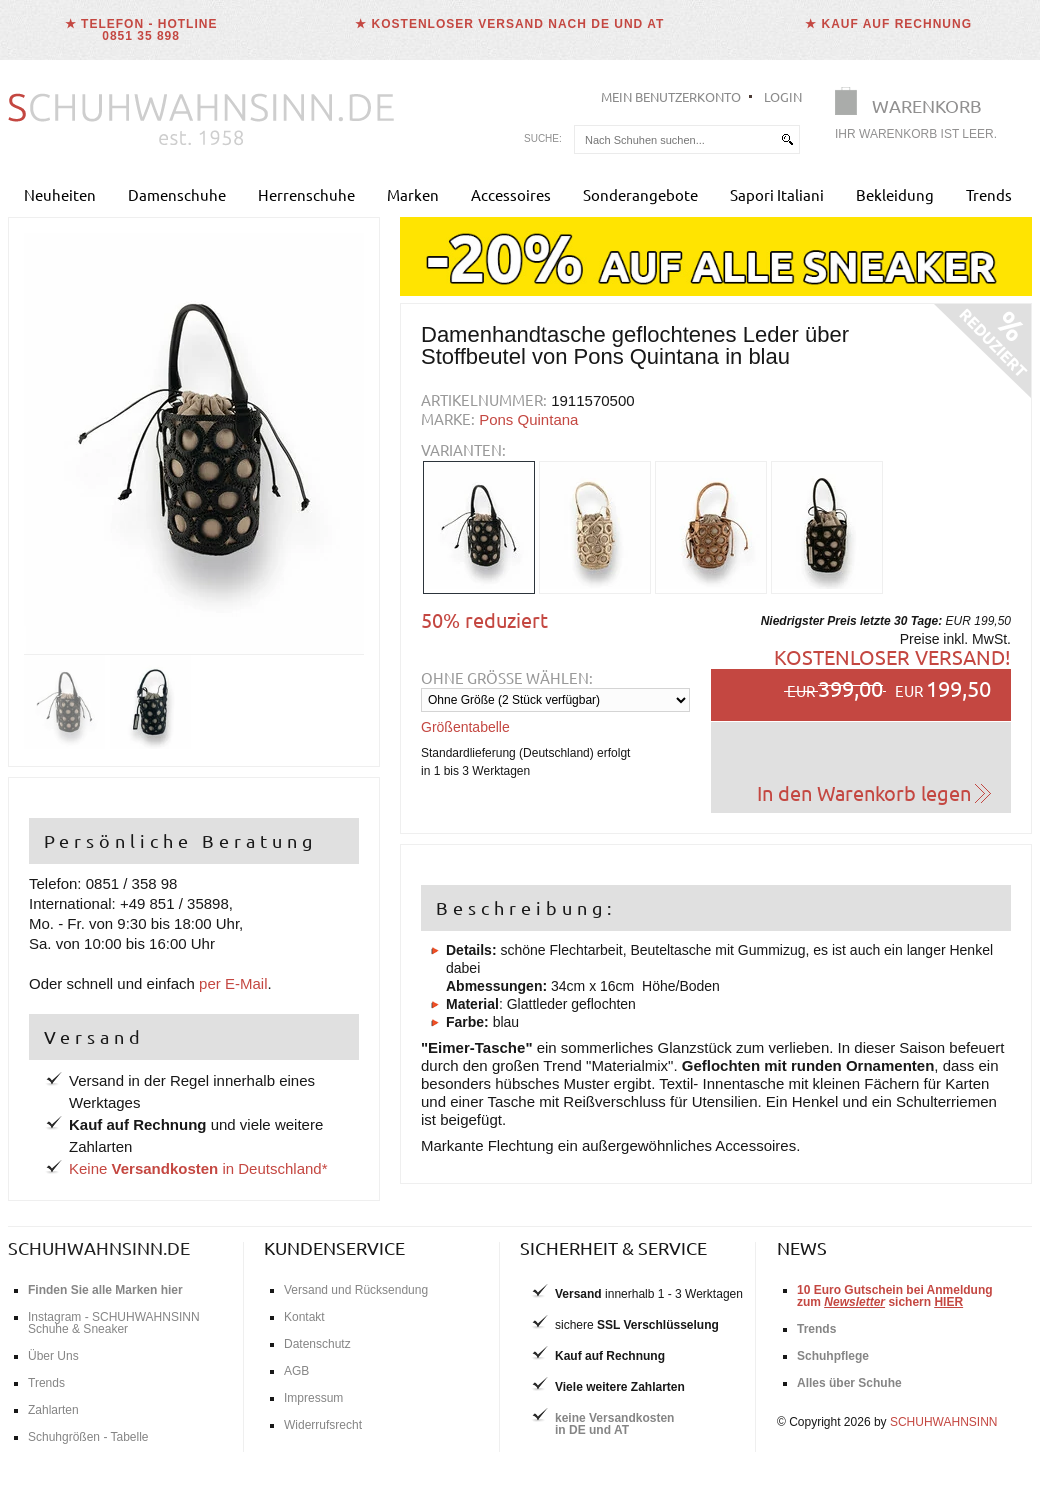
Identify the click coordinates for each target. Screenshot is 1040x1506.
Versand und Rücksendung (356, 1290)
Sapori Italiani (777, 194)
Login (783, 96)
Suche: (543, 138)
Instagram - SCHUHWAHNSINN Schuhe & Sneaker (114, 1323)
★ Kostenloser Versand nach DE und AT (509, 24)
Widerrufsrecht (323, 1425)
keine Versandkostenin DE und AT (614, 1424)
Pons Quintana (528, 419)
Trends (989, 194)
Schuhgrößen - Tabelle (88, 1437)
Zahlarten (53, 1410)
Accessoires (511, 194)
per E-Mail (233, 983)
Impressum (313, 1398)
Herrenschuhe (306, 194)
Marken (413, 194)
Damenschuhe (177, 194)
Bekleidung (895, 194)
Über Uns (53, 1356)
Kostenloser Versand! (892, 656)
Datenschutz (317, 1344)
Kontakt (304, 1317)
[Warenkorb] (922, 117)
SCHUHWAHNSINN (944, 1422)
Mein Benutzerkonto (671, 96)
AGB (296, 1371)
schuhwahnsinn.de (99, 1247)
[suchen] (787, 139)
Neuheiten (60, 194)
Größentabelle (465, 727)
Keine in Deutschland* (198, 1168)
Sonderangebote (640, 194)
